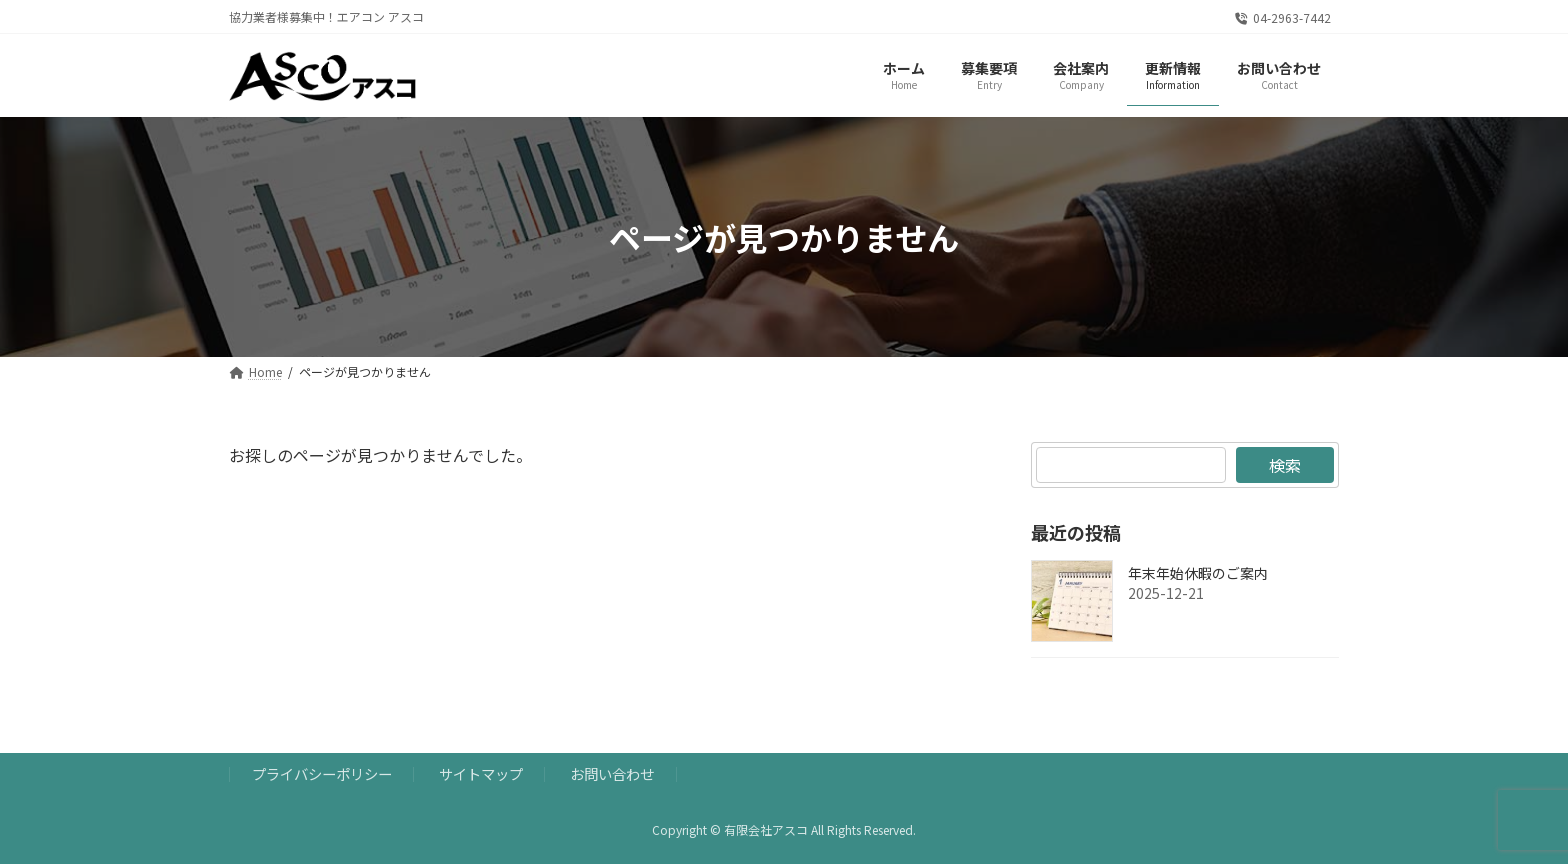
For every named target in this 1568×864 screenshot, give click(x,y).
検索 (1285, 465)
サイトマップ (481, 773)
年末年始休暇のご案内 (1198, 574)
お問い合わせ (612, 773)
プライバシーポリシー (322, 773)
